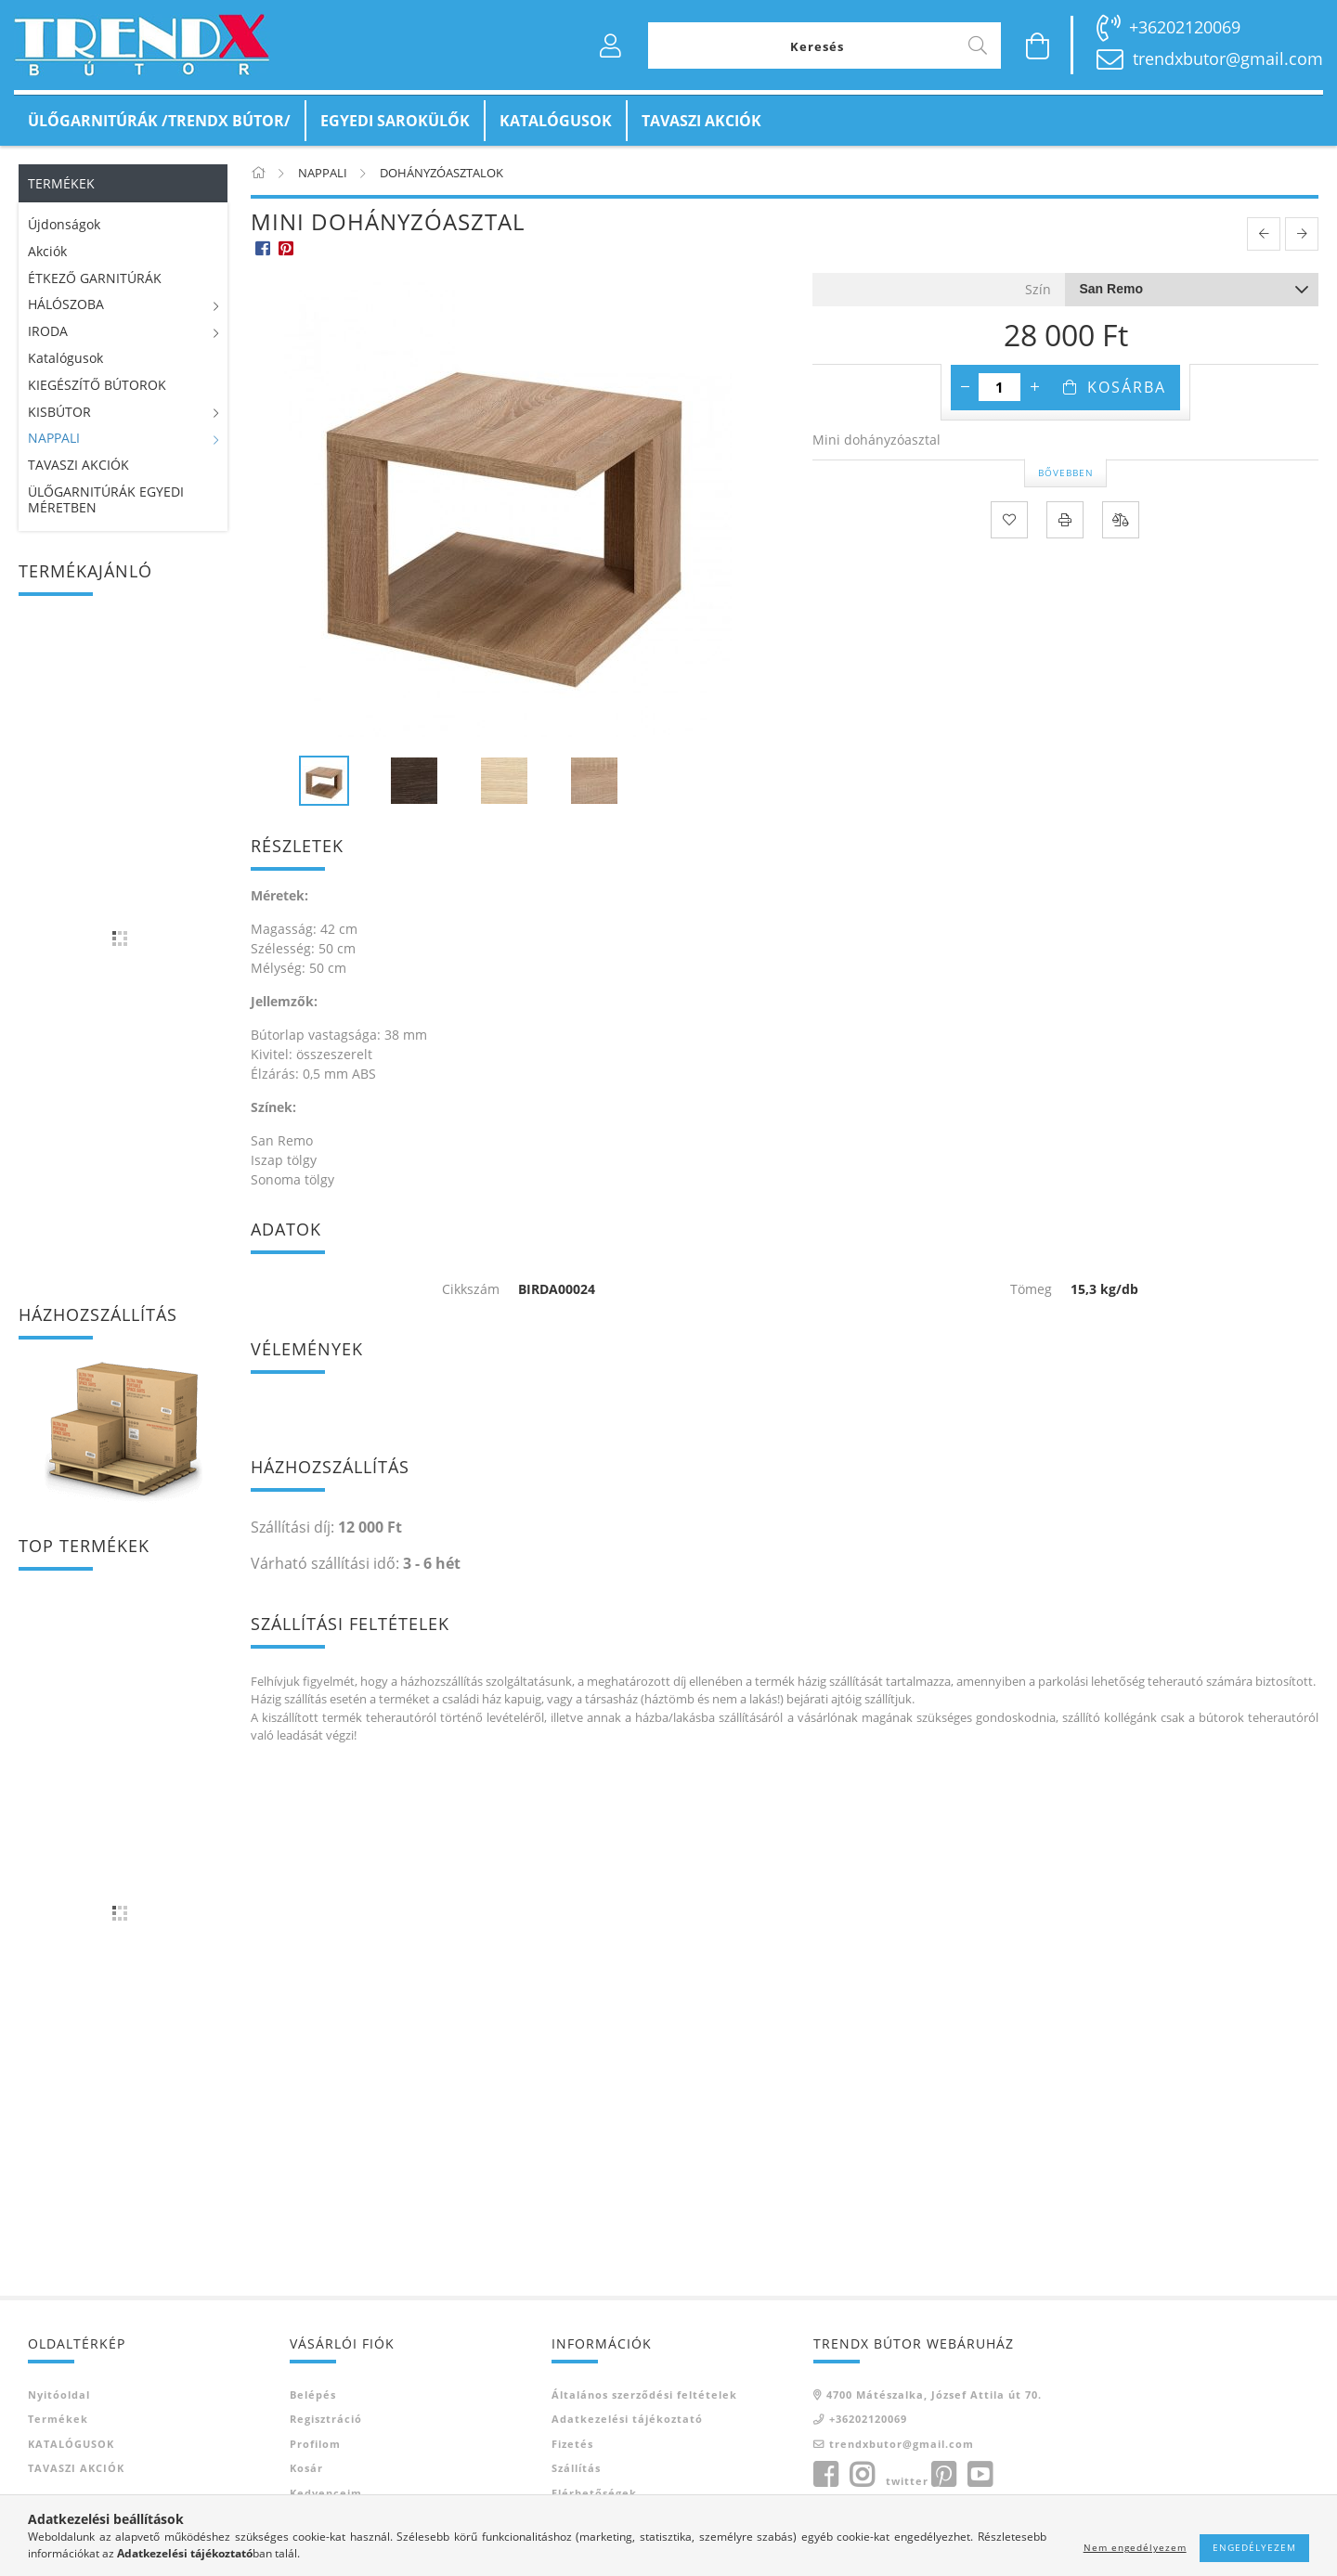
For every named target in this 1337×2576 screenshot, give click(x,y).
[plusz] (1034, 387)
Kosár (306, 2468)
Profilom (315, 2444)
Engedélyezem (1254, 2547)
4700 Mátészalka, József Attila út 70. (934, 2394)
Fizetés (572, 2444)
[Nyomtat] (1065, 519)
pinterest (943, 2475)
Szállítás (576, 2468)
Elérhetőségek (594, 2493)
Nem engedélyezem (1135, 2547)
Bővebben (1066, 472)
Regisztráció (326, 2419)
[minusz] (965, 387)
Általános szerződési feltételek (644, 2394)
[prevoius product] (1263, 234)
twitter (907, 2481)
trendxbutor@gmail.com (1228, 58)
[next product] (1301, 234)
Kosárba (1126, 387)
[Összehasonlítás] (1120, 519)
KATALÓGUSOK (556, 120)
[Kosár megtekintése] (1038, 45)
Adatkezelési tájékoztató (627, 2419)
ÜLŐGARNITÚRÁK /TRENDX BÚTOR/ (159, 120)
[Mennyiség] (999, 387)
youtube (979, 2475)
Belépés (313, 2394)
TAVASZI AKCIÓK (701, 120)
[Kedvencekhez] (1009, 519)
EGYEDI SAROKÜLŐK (395, 120)
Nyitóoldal (59, 2394)
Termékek (58, 2419)
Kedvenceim (326, 2493)
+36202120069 (1184, 27)
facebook (825, 2475)
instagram (862, 2475)
